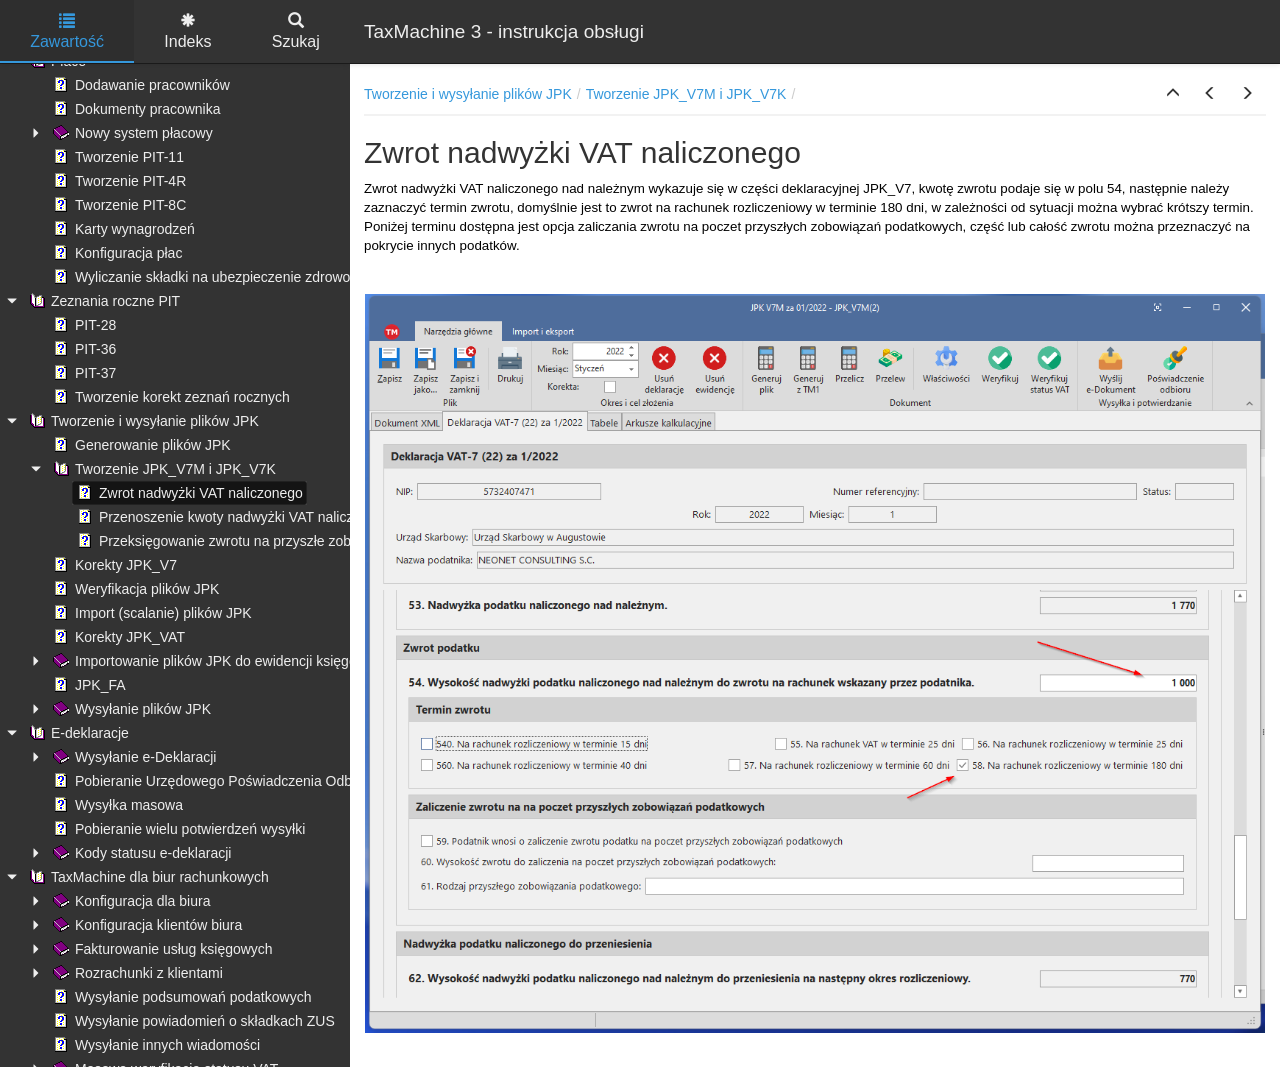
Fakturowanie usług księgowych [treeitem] (161, 949)
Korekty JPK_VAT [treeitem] (117, 637)
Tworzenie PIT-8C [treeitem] (117, 205)
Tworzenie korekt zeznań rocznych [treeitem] (169, 397)
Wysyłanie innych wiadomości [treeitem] (154, 1045)
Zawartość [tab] (67, 31)
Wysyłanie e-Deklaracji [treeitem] (132, 757)
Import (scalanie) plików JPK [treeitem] (150, 613)
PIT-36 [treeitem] (82, 349)
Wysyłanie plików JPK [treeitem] (130, 709)
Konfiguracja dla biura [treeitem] (129, 901)
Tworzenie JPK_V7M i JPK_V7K (686, 94)
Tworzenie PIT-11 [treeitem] (116, 157)
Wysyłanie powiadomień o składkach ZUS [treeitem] (192, 1021)
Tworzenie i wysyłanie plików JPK (468, 94)
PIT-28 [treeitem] (82, 325)
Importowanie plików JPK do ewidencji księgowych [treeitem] (219, 661)
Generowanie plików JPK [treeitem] (140, 445)
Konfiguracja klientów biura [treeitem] (145, 925)
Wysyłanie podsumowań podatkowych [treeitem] (180, 997)
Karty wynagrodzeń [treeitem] (122, 229)
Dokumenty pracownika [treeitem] (135, 109)
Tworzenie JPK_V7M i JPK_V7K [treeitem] (162, 469)
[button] (1173, 94)
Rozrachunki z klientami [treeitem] (136, 973)
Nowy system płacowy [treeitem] (131, 133)
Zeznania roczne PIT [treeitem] (102, 301)
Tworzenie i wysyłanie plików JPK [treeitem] (142, 421)
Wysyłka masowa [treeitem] (116, 805)
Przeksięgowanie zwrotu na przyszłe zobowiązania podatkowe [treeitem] (279, 541)
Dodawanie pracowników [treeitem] (139, 85)
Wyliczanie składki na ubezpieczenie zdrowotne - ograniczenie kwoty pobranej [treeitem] (304, 277)
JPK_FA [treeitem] (87, 685)
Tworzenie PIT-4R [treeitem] (117, 181)
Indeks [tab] (187, 31)
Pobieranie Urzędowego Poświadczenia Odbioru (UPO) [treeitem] (234, 781)
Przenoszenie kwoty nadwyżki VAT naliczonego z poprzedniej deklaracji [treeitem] (308, 517)
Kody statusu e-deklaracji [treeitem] (140, 853)
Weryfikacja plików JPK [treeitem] (134, 589)
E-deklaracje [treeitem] (77, 733)
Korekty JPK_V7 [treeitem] (113, 565)
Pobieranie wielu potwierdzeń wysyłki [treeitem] (177, 829)
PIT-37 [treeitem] (82, 373)
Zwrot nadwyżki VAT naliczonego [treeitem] (188, 493)
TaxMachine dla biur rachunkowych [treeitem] (147, 877)
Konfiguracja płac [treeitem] (115, 253)
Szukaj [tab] (296, 31)
